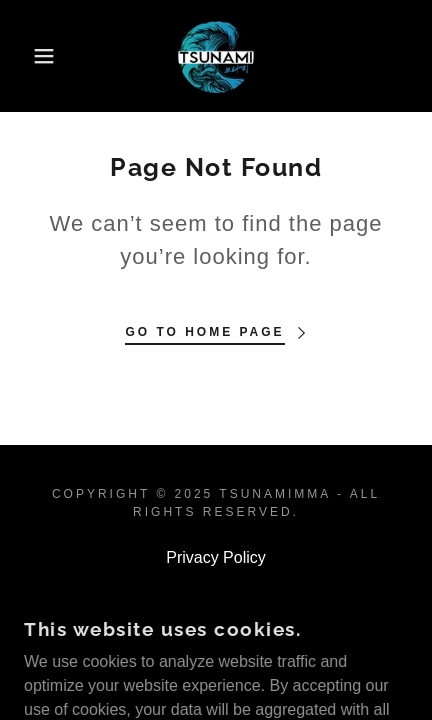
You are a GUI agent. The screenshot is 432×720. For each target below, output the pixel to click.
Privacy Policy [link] (216, 557)
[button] (32, 56)
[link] (216, 56)
